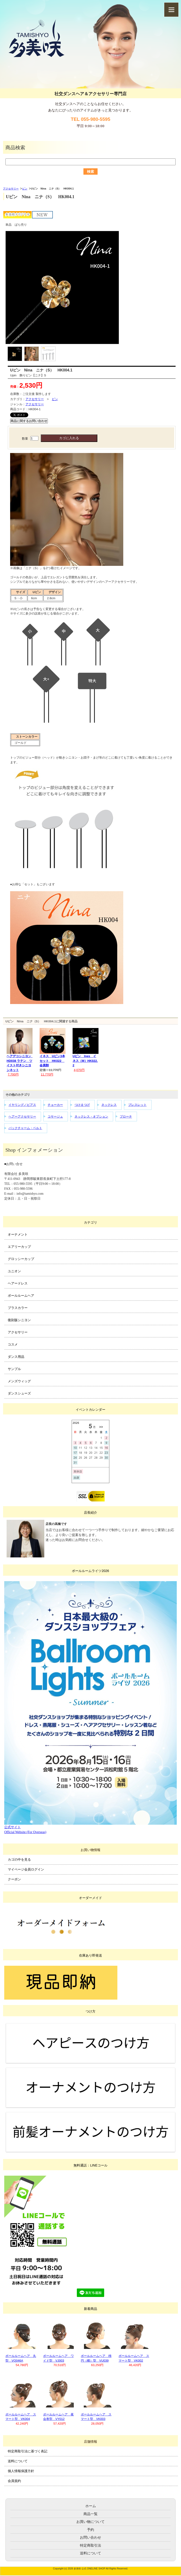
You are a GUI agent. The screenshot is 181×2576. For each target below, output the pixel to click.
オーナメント (18, 1234)
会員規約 (14, 2481)
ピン (24, 188)
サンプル (14, 1369)
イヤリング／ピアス (22, 1105)
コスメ (13, 1344)
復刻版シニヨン (19, 1320)
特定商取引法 (90, 2545)
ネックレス (109, 1105)
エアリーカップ (19, 1247)
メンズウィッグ (19, 1381)
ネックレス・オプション (91, 1116)
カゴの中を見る (19, 1859)
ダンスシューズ (19, 1393)
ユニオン (14, 1271)
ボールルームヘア (21, 1295)
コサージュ (55, 1116)
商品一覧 (90, 2514)
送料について (18, 2461)
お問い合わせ (90, 2537)
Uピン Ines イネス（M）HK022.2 (85, 1060)
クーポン (14, 1879)
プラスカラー (18, 1308)
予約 (90, 2530)
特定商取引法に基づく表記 (27, 2451)
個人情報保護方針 (21, 2471)
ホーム (90, 2506)
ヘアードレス (18, 1283)
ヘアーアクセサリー (22, 1116)
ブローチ (126, 1116)
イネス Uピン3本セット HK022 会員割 (52, 1060)
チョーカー (55, 1105)
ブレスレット (137, 1105)
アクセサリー (11, 188)
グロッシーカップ (21, 1259)
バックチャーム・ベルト (25, 1128)
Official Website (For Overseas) (25, 1832)
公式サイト (12, 1827)
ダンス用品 (16, 1357)
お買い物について (90, 2522)
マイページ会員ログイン (26, 1869)
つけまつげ (82, 1105)
